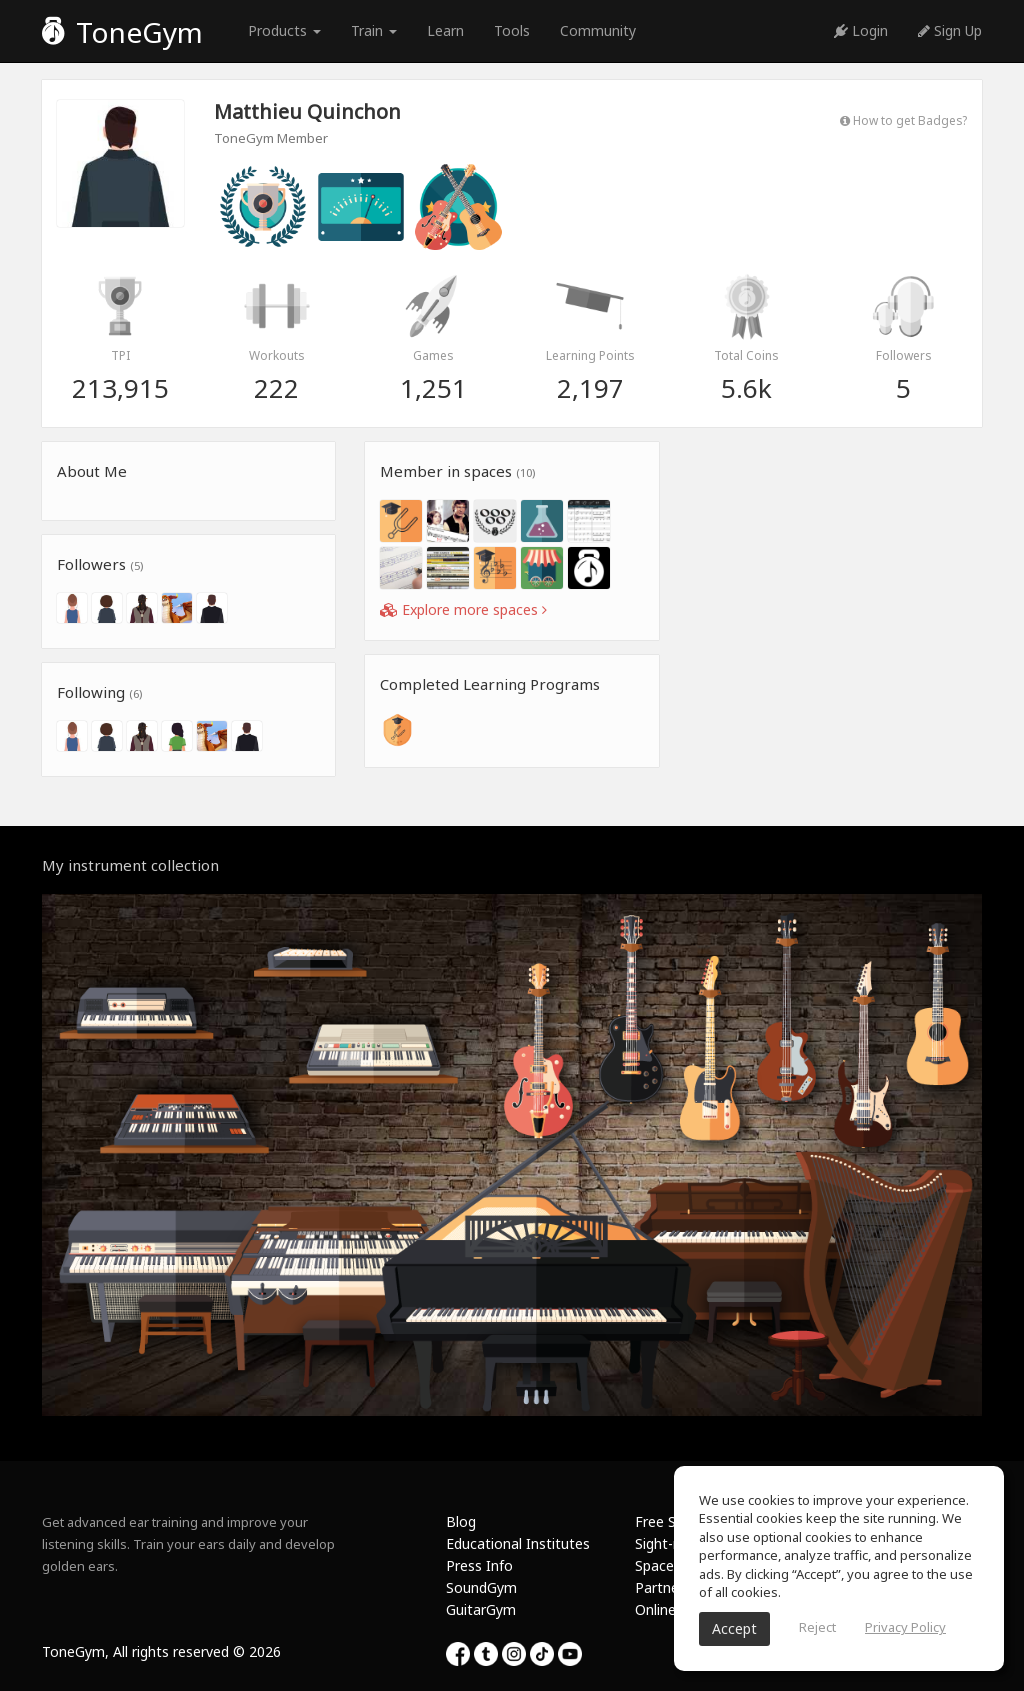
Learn (445, 30)
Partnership (672, 1587)
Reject (817, 1627)
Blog (461, 1521)
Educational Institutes (518, 1543)
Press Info (479, 1565)
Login (861, 30)
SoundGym (481, 1587)
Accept (734, 1628)
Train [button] (374, 30)
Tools (512, 30)
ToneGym (122, 32)
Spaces (658, 1565)
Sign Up (950, 30)
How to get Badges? (903, 120)
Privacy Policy (905, 1627)
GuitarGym (481, 1609)
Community (598, 30)
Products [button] (284, 30)
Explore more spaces (463, 609)
